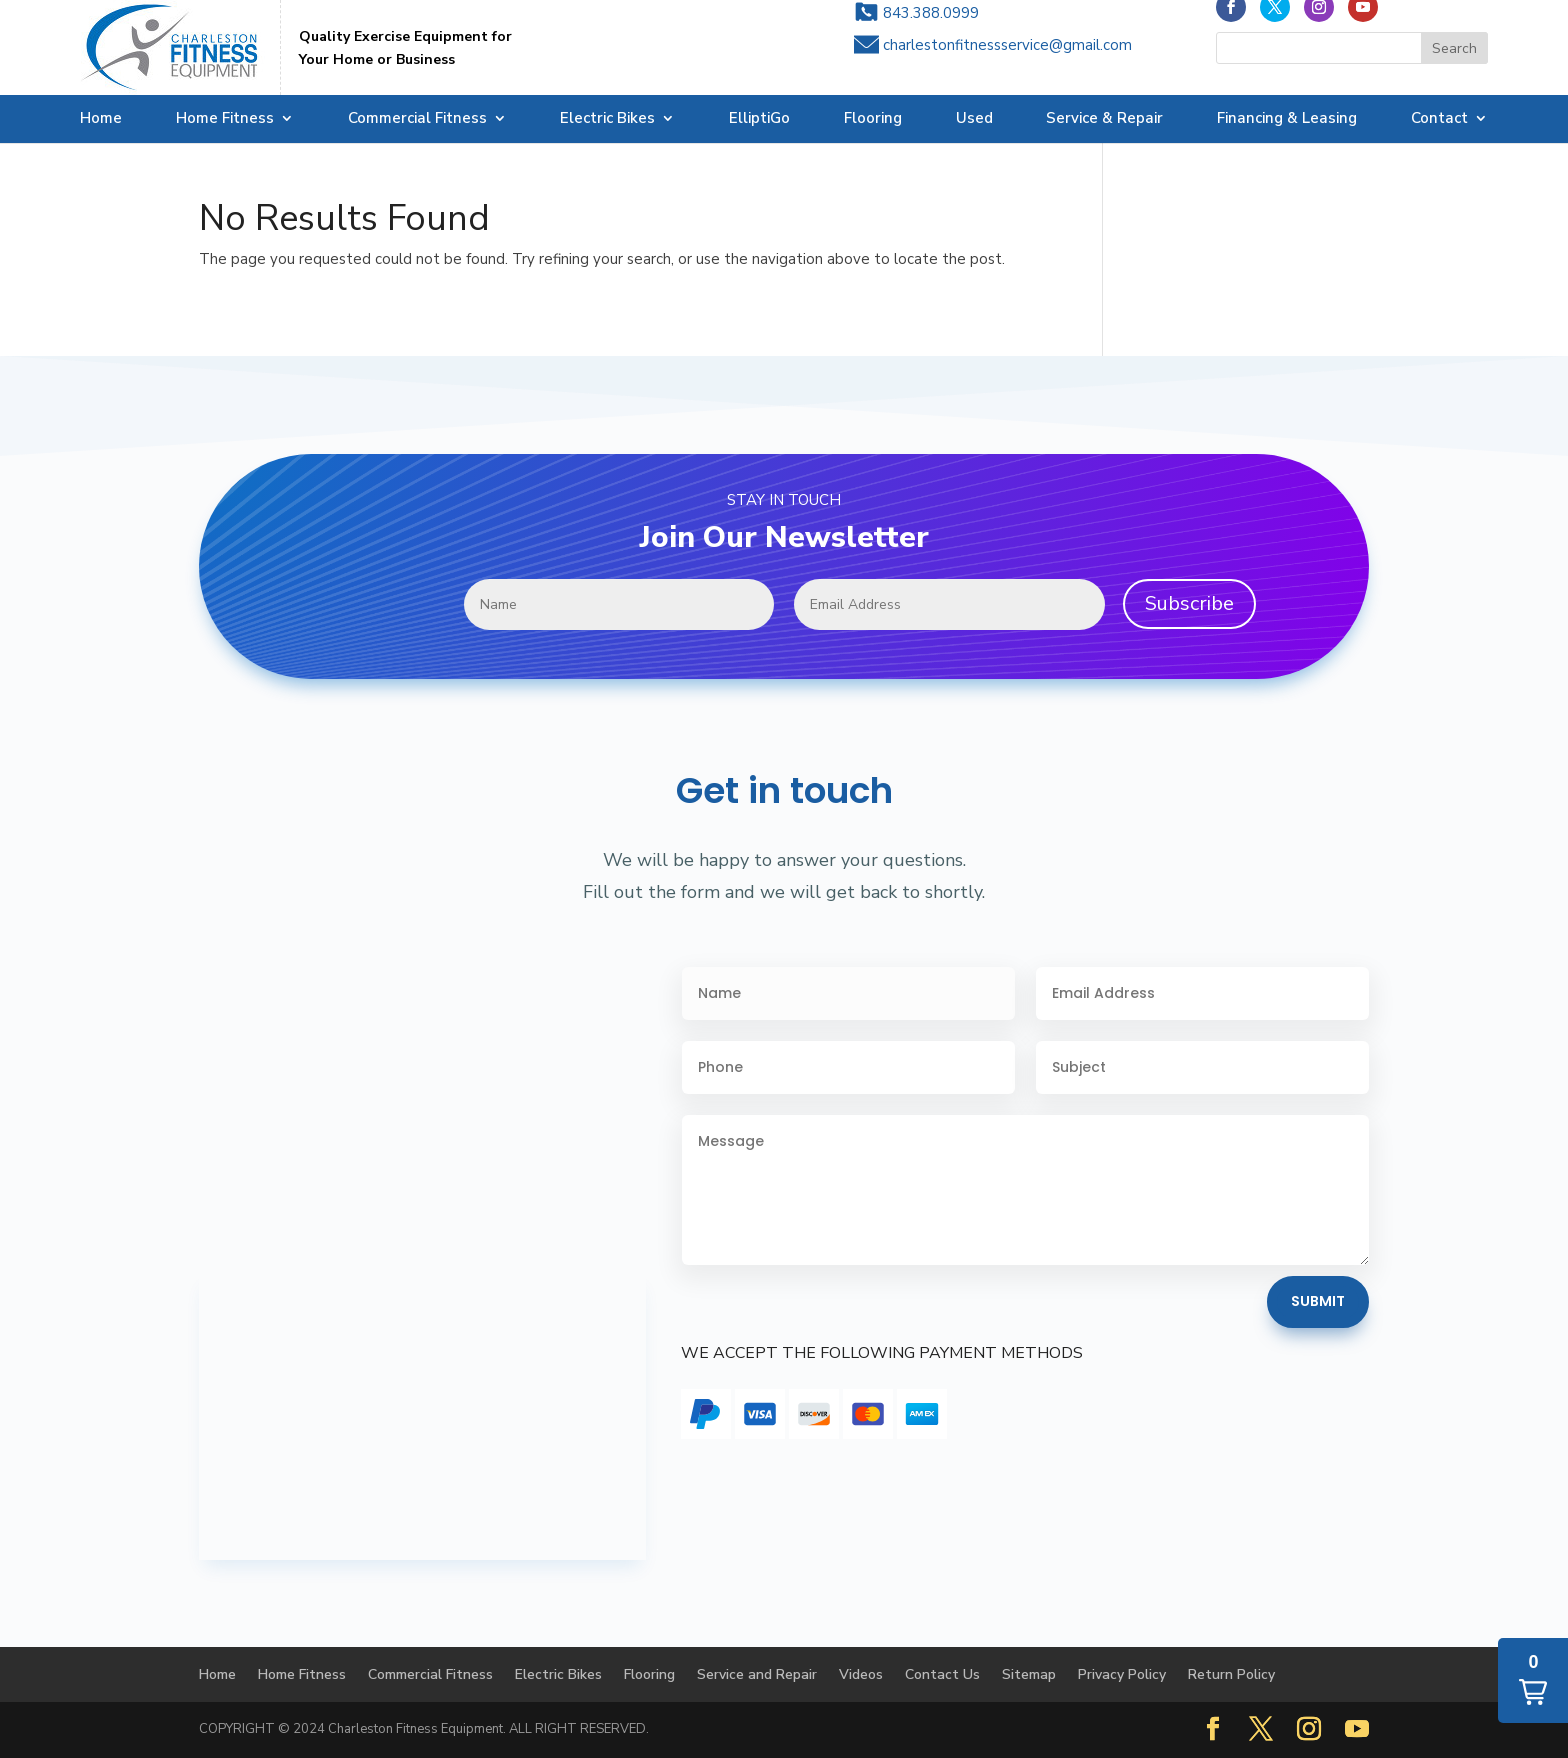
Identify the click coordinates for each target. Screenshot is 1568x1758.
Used (974, 119)
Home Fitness (225, 119)
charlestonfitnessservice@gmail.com (1007, 63)
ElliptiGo (759, 119)
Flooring (873, 119)
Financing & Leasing (1287, 119)
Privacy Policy (1122, 1674)
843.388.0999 (931, 31)
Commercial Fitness (417, 119)
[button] (1533, 1680)
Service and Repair (757, 1674)
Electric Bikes (607, 119)
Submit (1318, 1301)
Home (101, 119)
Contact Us (942, 1674)
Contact (1439, 119)
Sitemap (1029, 1674)
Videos (861, 1674)
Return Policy (1231, 1674)
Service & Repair (1104, 119)
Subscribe (1189, 603)
